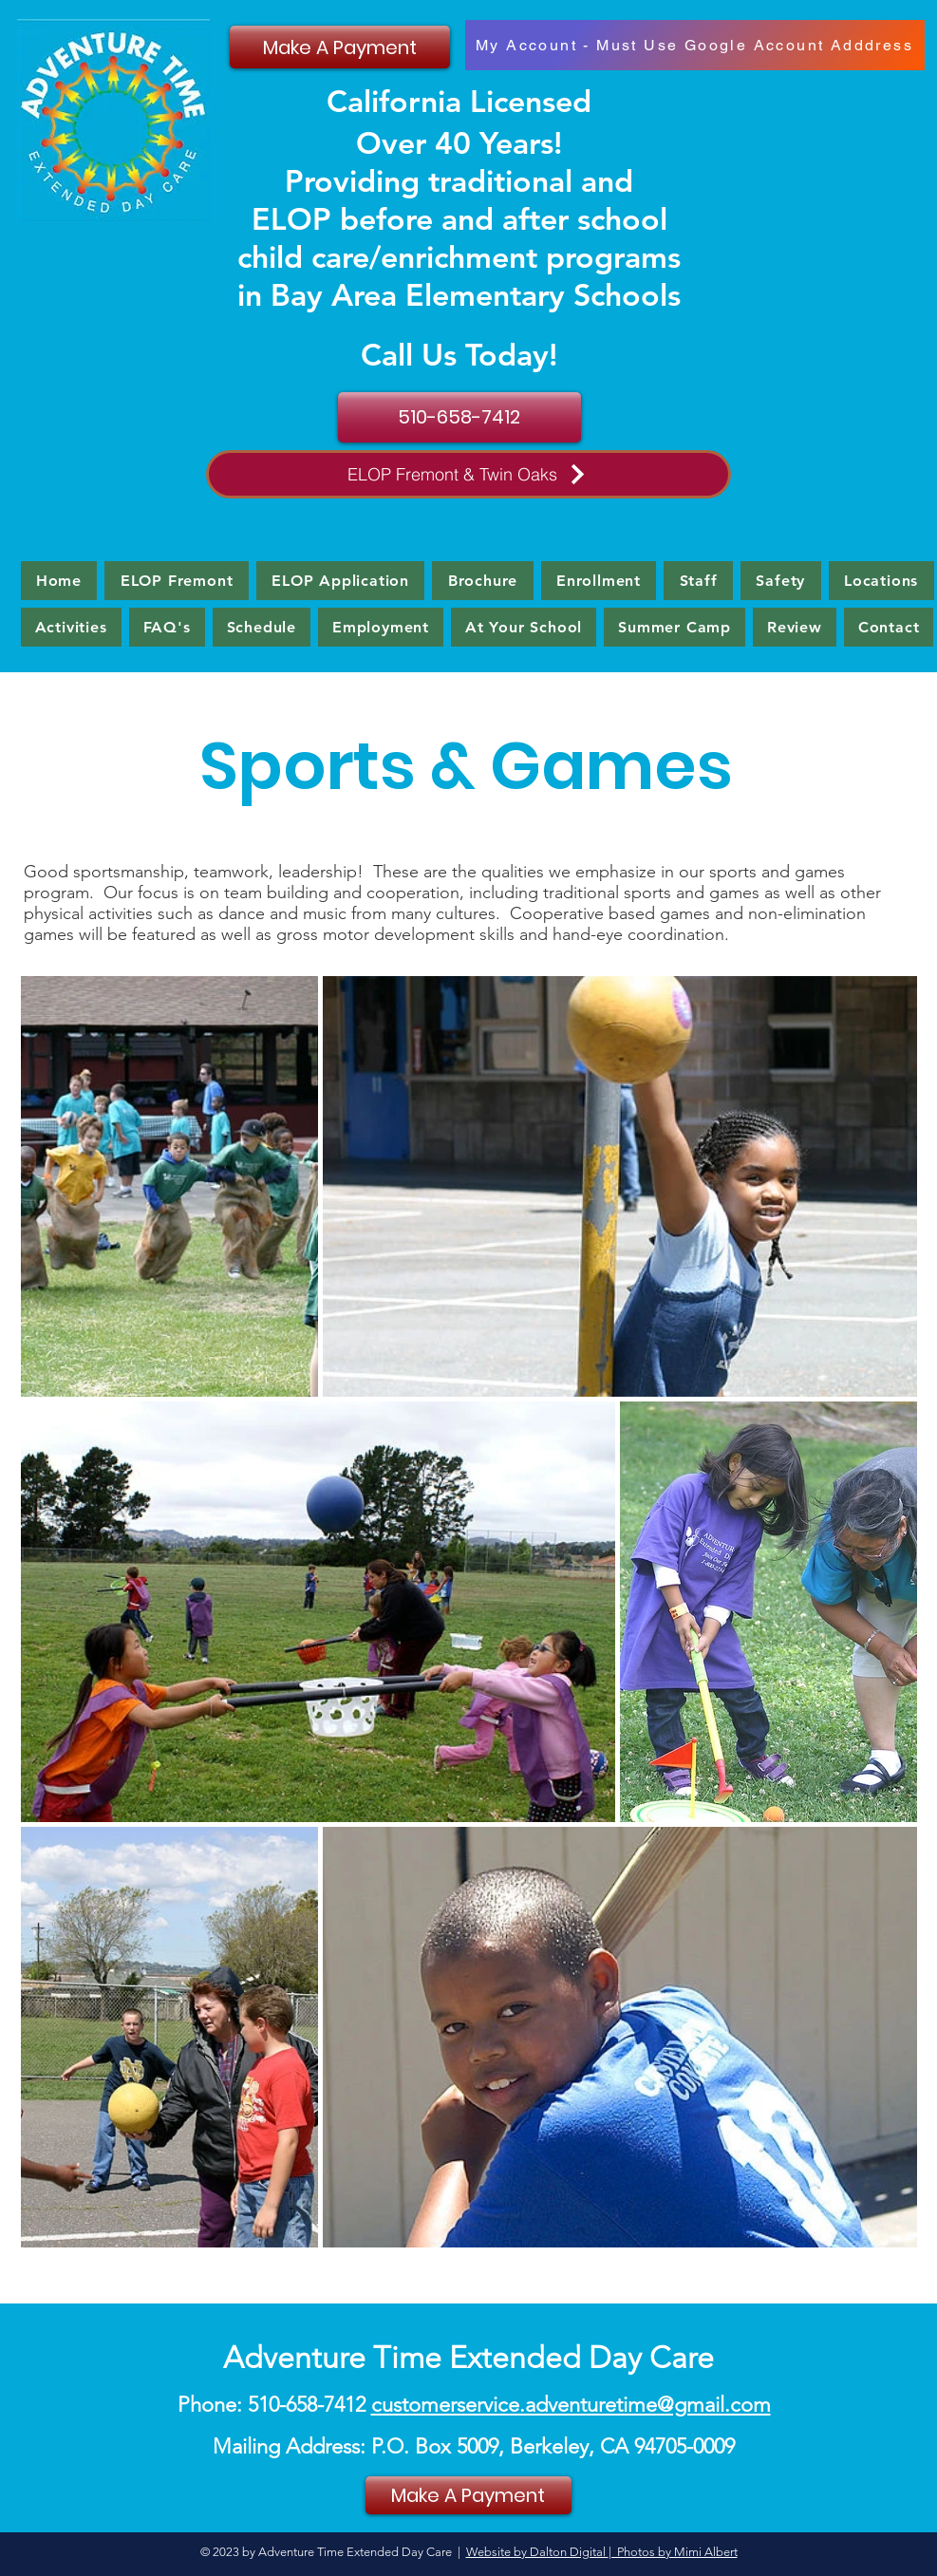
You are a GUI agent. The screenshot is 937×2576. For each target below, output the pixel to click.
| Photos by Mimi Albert (673, 2552)
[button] (71, 627)
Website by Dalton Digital (537, 2552)
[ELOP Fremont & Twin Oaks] (468, 474)
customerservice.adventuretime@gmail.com (571, 2404)
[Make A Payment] (340, 47)
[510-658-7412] (459, 417)
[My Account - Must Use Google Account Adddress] (695, 45)
